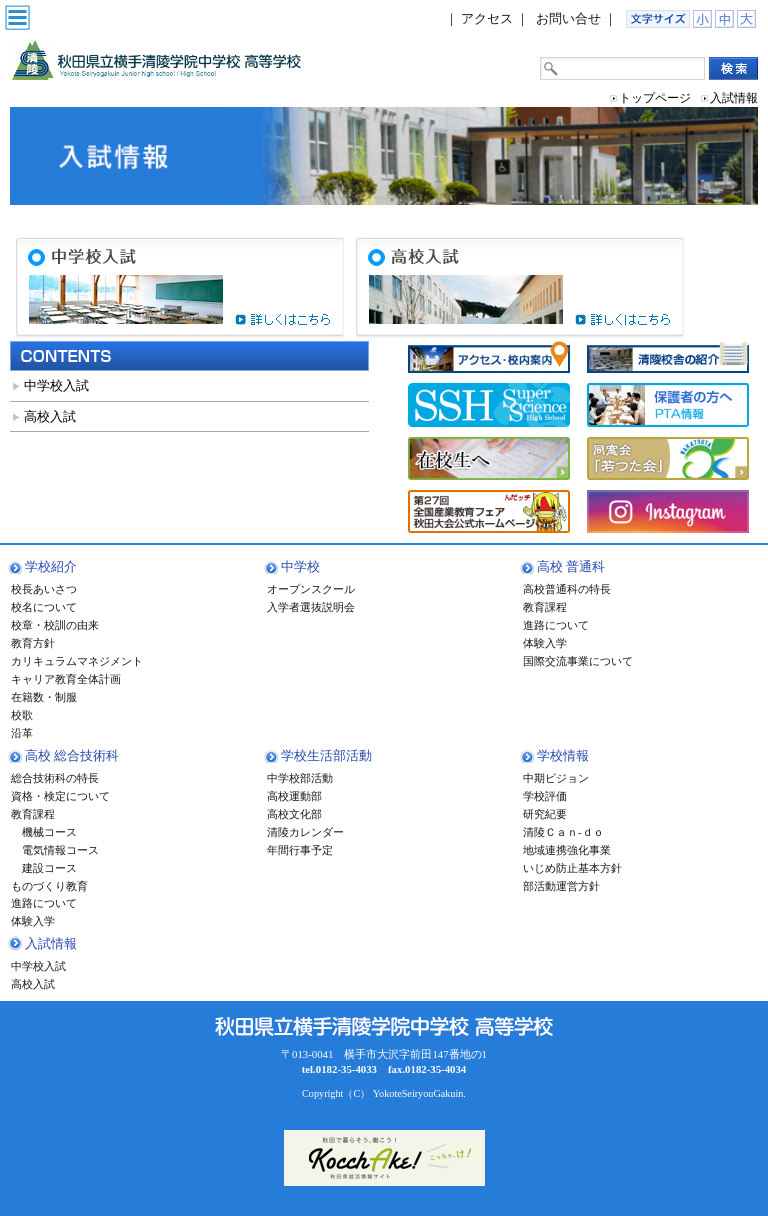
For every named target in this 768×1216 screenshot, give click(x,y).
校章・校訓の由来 (55, 625)
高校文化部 (294, 814)
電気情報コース (55, 850)
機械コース (44, 832)
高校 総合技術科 (72, 755)
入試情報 (51, 943)
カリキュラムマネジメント (77, 661)
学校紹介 (51, 566)
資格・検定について (60, 796)
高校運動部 (294, 796)
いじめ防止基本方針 (572, 868)
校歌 (22, 715)
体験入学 (545, 643)
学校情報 (563, 755)
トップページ (655, 98)
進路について (556, 625)
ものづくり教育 (49, 886)
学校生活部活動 (326, 755)
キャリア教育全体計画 (66, 679)
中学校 (300, 566)
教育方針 (33, 643)
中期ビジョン (556, 778)
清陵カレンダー (305, 832)
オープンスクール (311, 589)
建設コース (44, 868)
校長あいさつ (44, 589)
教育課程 (545, 607)
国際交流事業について (578, 661)
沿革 (22, 733)
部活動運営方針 (561, 886)
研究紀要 (545, 814)
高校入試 (50, 416)
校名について (44, 607)
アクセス (487, 18)
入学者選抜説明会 (311, 607)
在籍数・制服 (44, 697)
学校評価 (545, 796)
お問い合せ (568, 18)
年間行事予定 (300, 850)
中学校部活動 (300, 778)
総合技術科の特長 (55, 778)
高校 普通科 (571, 566)
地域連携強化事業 (567, 850)
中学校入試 (56, 385)
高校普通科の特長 (567, 589)
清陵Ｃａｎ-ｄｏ (563, 832)
